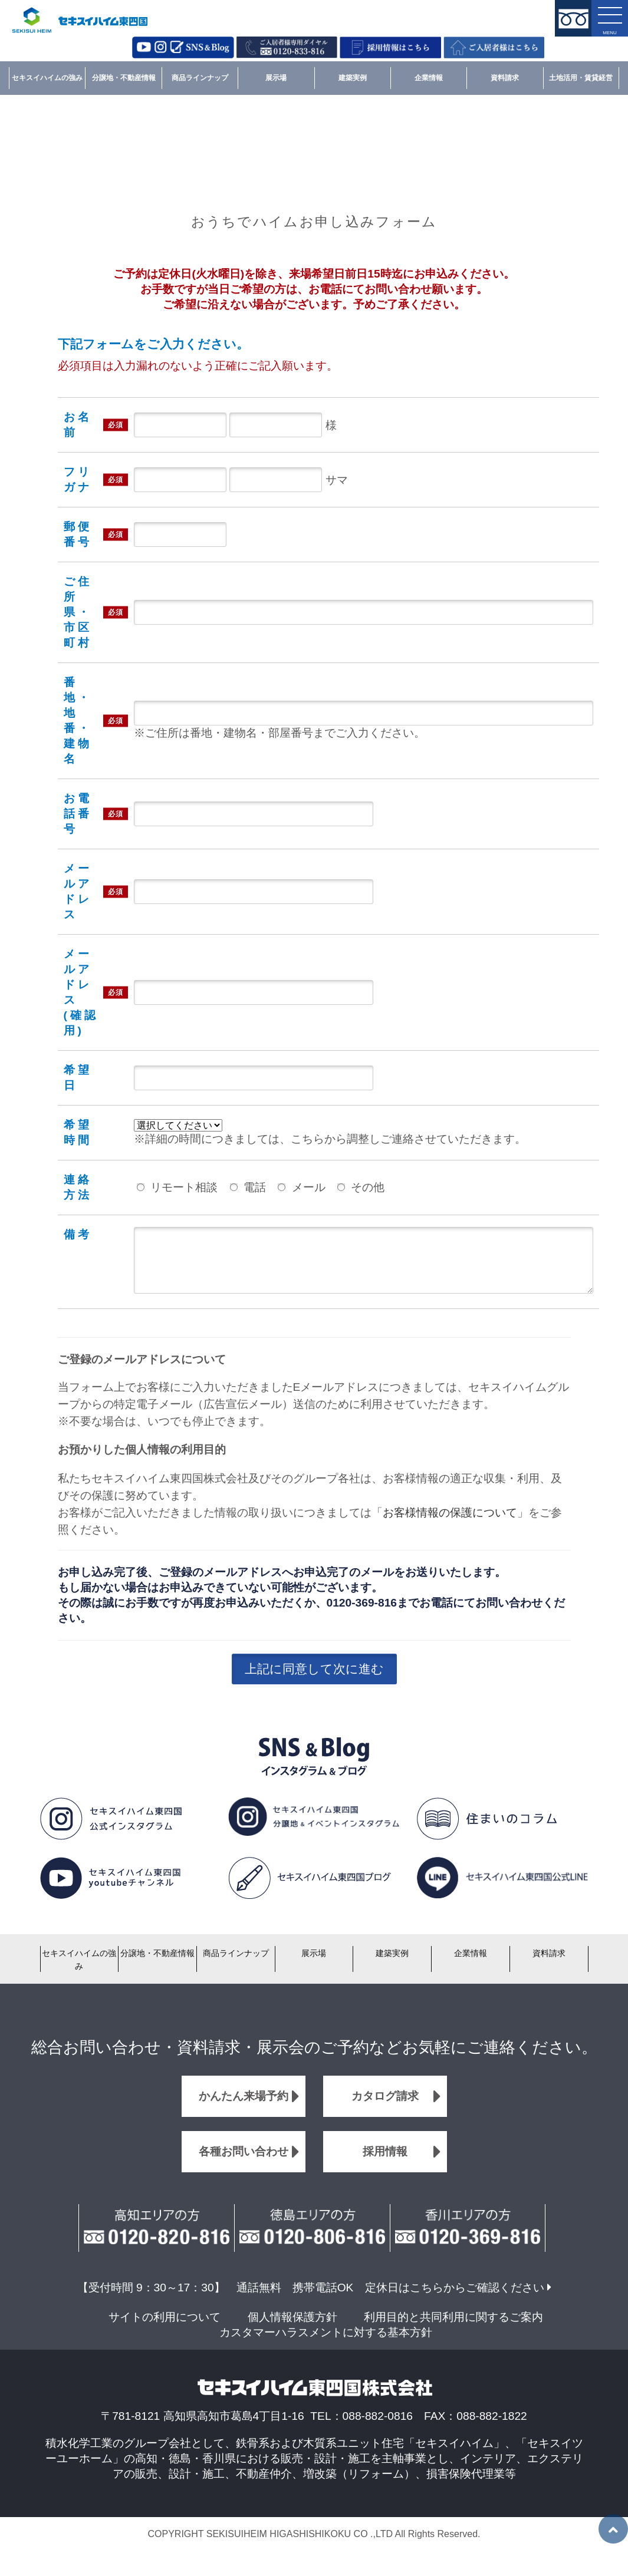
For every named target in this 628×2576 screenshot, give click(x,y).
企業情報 (429, 78)
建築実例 (352, 78)
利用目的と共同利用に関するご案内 (453, 2329)
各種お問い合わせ (243, 2163)
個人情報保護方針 (292, 2329)
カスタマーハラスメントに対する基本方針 (325, 2344)
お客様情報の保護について (450, 1524)
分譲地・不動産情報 (124, 78)
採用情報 (385, 2163)
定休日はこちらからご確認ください (454, 2299)
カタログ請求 (385, 2108)
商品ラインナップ (200, 78)
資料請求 (505, 78)
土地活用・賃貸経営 (581, 78)
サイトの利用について (164, 2329)
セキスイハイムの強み (47, 78)
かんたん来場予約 (243, 2108)
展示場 (276, 78)
